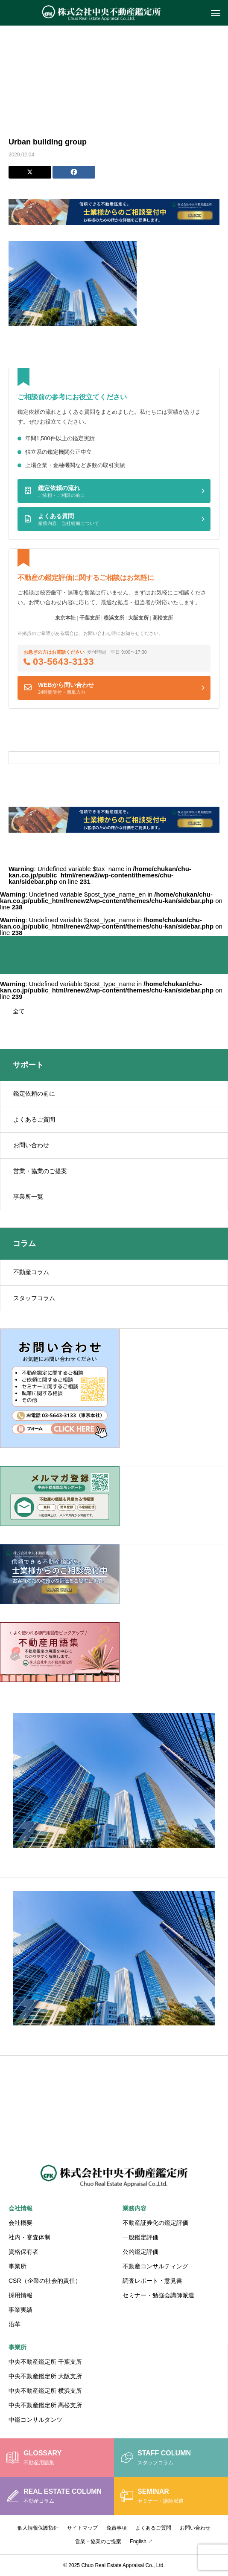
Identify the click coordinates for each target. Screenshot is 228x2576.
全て (19, 1011)
